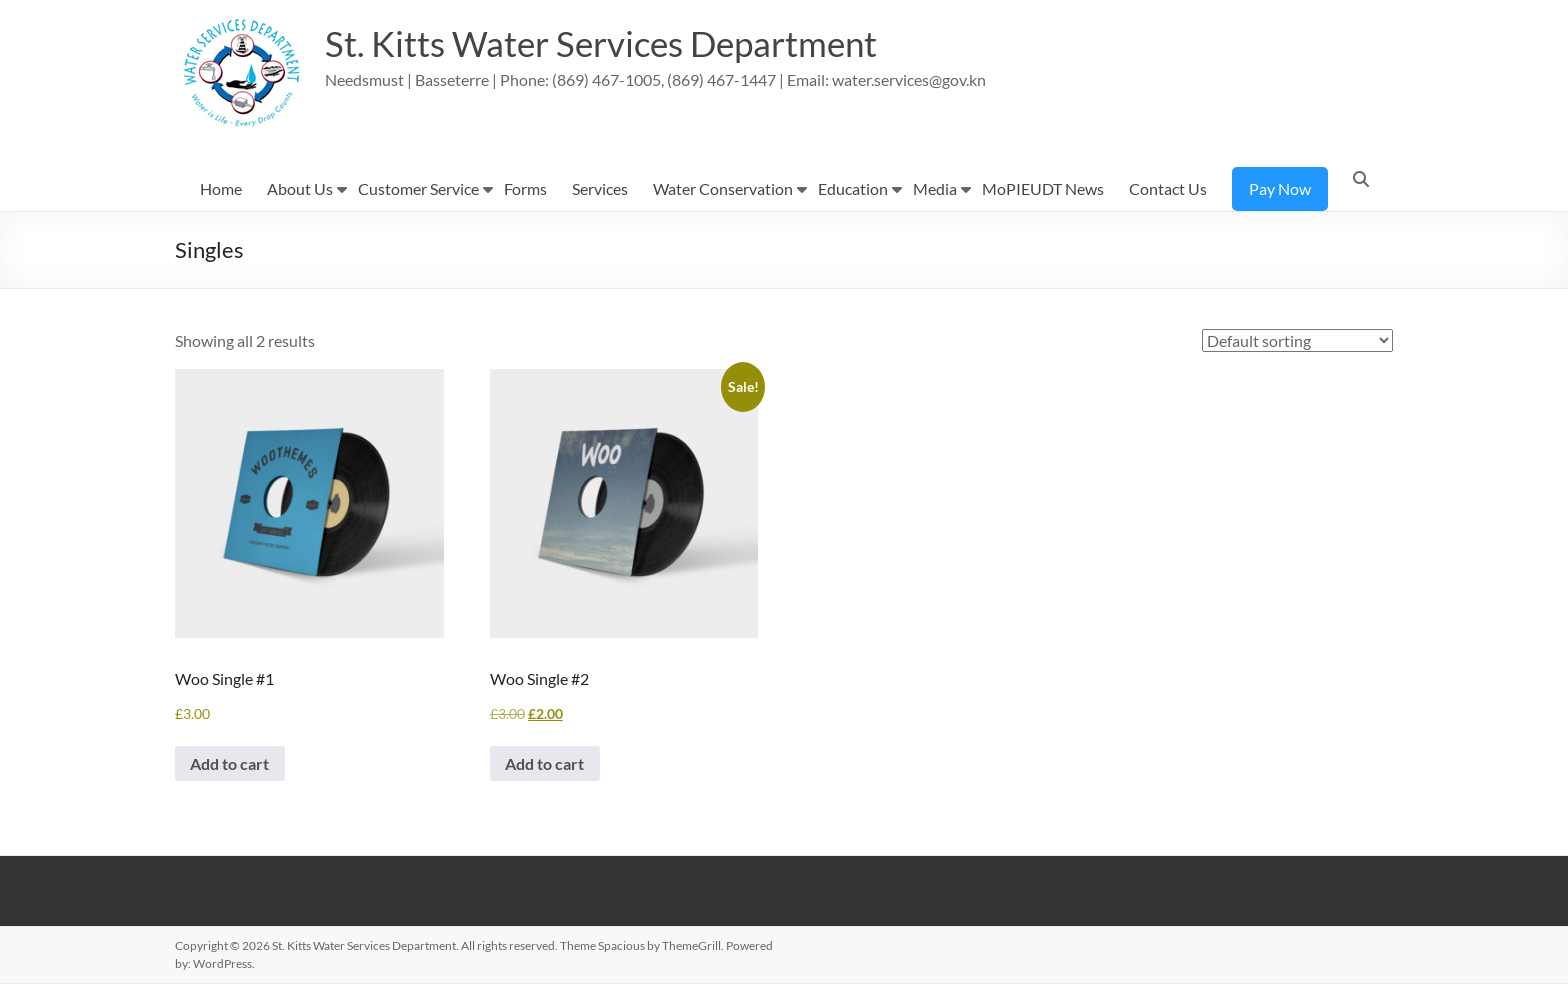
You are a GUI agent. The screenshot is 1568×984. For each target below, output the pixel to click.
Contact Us (1168, 188)
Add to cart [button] (230, 763)
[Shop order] (1297, 340)
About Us (300, 188)
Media (935, 188)
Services (600, 188)
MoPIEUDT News (1043, 188)
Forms (525, 188)
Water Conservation (723, 188)
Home (221, 188)
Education (853, 188)
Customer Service (418, 188)
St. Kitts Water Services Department (610, 43)
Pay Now (1280, 188)
